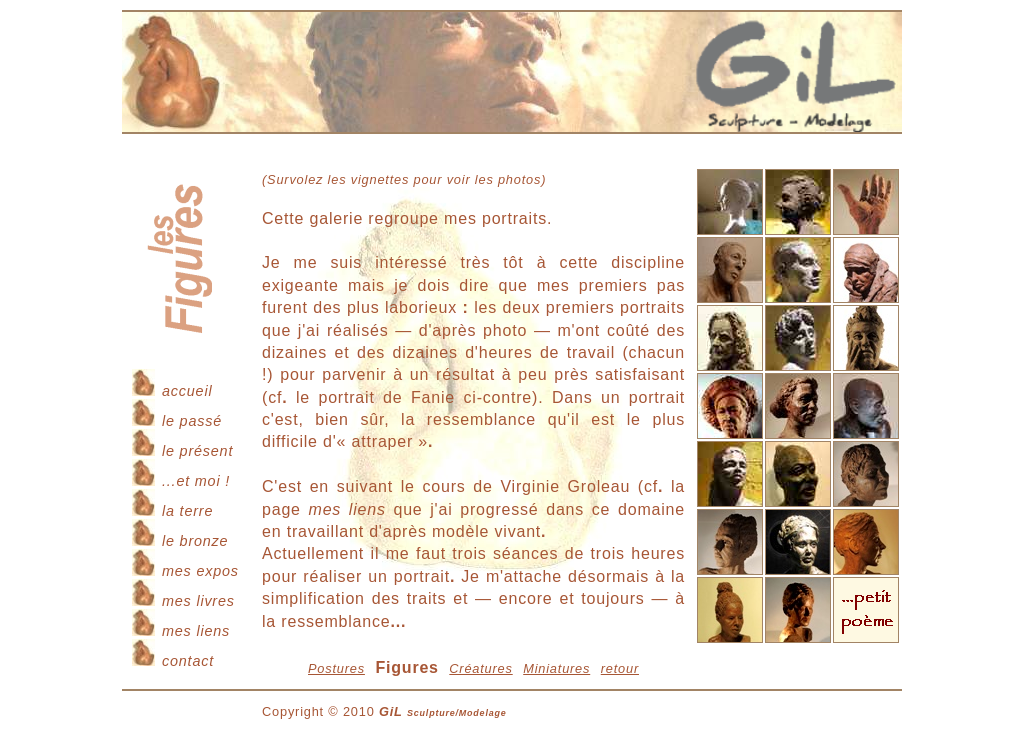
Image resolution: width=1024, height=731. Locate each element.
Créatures (480, 668)
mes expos (200, 571)
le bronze (195, 541)
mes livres (198, 601)
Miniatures (556, 668)
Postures (336, 668)
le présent (197, 451)
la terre (187, 511)
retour (620, 668)
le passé (192, 421)
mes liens (196, 631)
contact (188, 661)
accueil (187, 391)
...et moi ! (196, 481)
